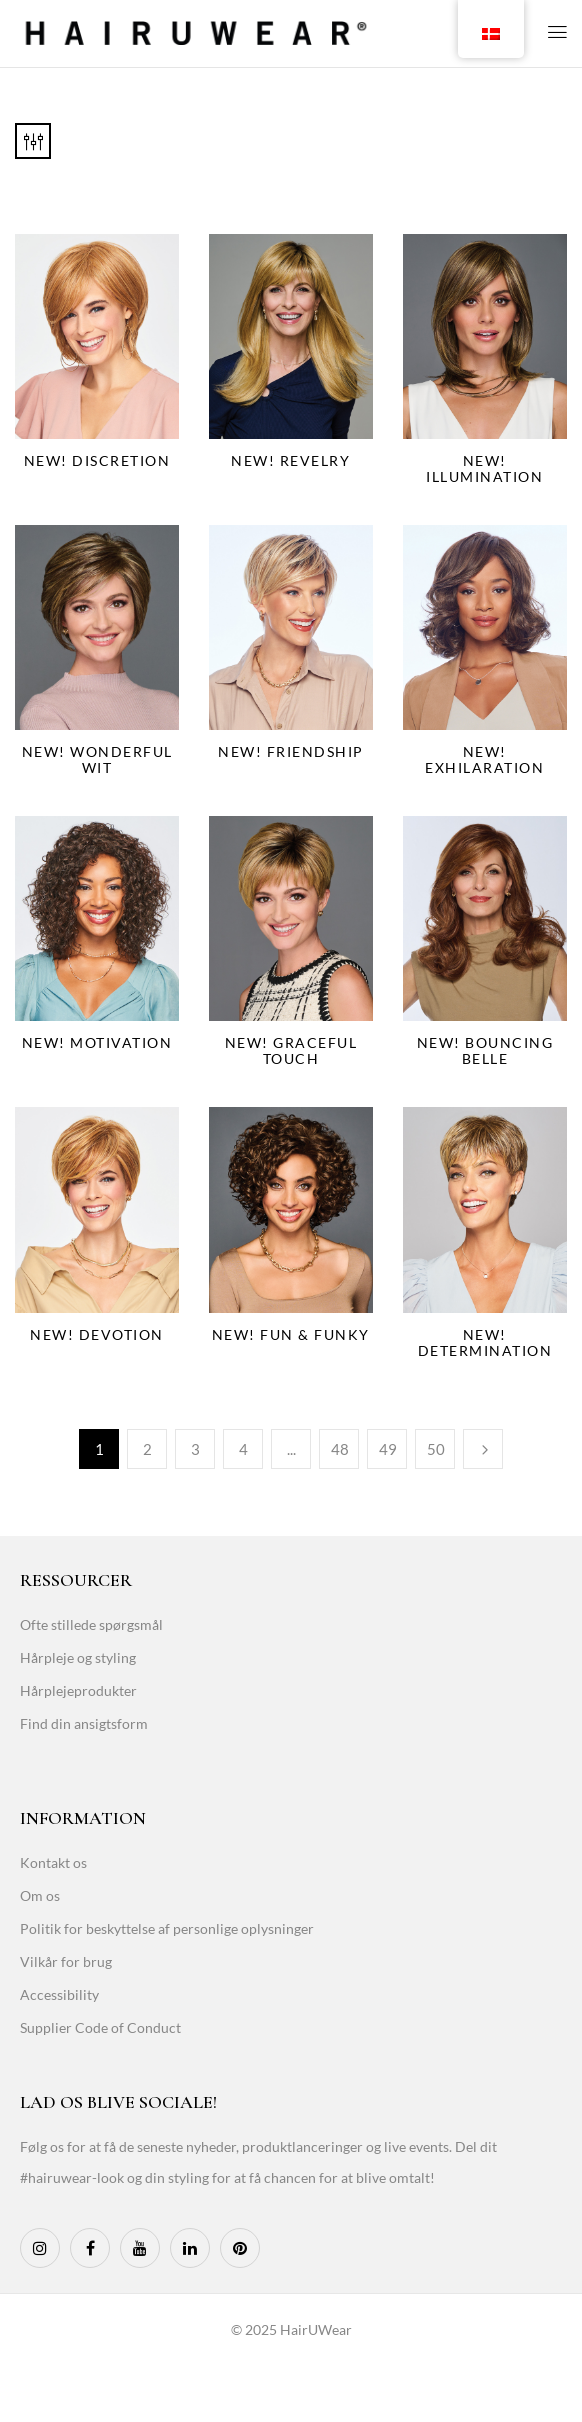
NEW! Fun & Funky (291, 1334)
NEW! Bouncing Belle (485, 1050)
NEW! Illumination (484, 468)
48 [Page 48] (340, 1449)
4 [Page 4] (243, 1449)
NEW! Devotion (97, 1334)
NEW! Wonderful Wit (97, 759)
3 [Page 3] (195, 1449)
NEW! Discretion (97, 460)
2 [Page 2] (147, 1449)
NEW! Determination (485, 1342)
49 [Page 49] (388, 1449)
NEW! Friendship (291, 751)
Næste (483, 1449)
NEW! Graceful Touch (291, 1050)
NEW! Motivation (97, 1042)
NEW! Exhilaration (484, 759)
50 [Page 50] (436, 1449)
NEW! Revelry (290, 460)
